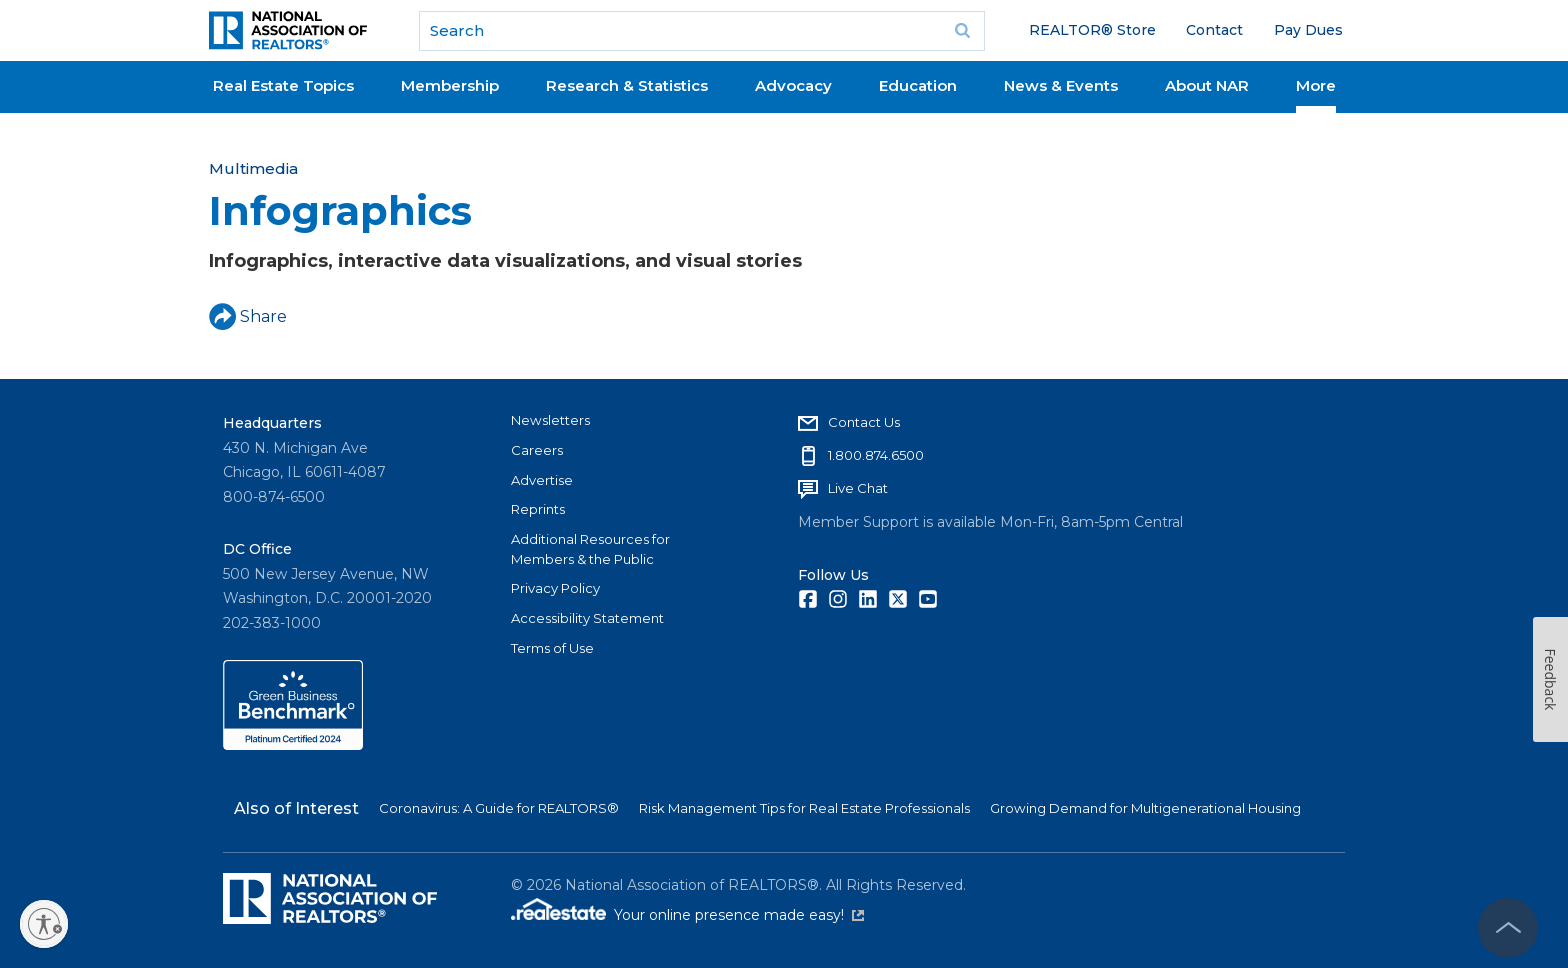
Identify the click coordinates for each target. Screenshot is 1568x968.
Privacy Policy (555, 588)
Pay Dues (1308, 30)
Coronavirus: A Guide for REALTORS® (499, 808)
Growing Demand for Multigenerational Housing (1145, 808)
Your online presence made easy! (739, 915)
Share (248, 316)
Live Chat (858, 488)
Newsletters (550, 420)
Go (963, 31)
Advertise (542, 480)
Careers (537, 450)
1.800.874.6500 (876, 455)
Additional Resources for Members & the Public (590, 549)
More (1316, 85)
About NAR (1207, 85)
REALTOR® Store (1092, 30)
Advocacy (793, 85)
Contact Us (864, 422)
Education (918, 85)
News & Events (1061, 85)
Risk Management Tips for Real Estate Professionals (804, 808)
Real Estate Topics (283, 85)
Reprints (538, 509)
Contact (1214, 30)
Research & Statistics (627, 85)
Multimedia (253, 168)
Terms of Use (552, 648)
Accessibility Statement (587, 618)
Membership (450, 85)
